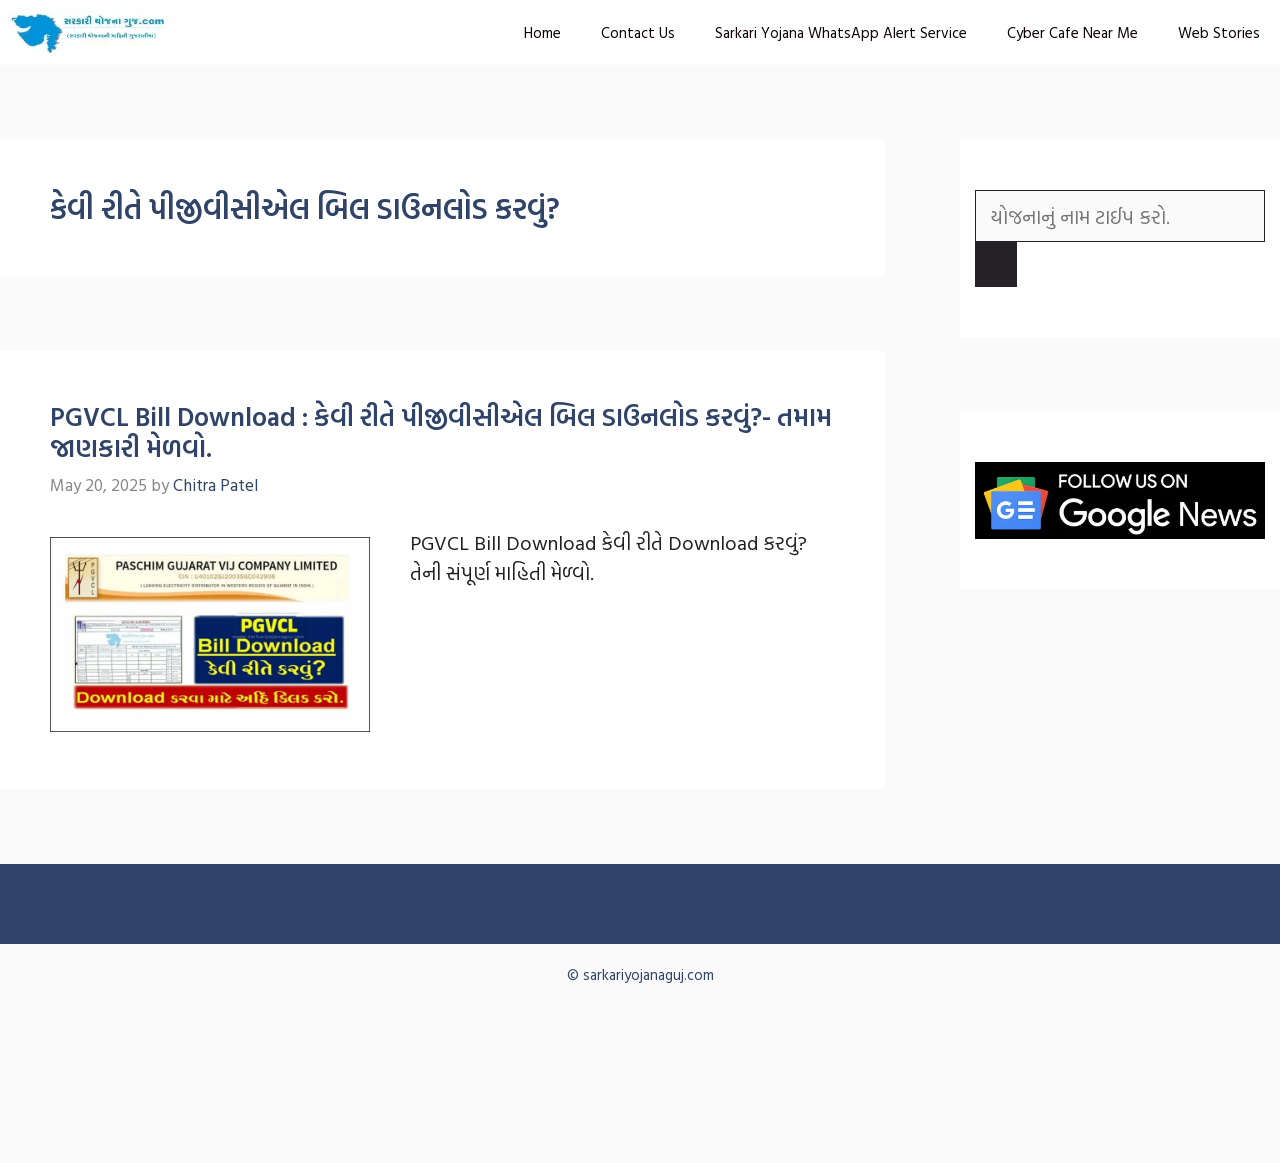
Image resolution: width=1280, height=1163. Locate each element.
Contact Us (638, 32)
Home (542, 32)
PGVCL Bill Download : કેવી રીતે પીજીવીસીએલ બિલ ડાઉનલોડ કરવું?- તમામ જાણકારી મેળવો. (441, 432)
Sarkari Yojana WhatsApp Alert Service (841, 32)
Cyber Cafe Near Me (1072, 32)
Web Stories (1219, 32)
